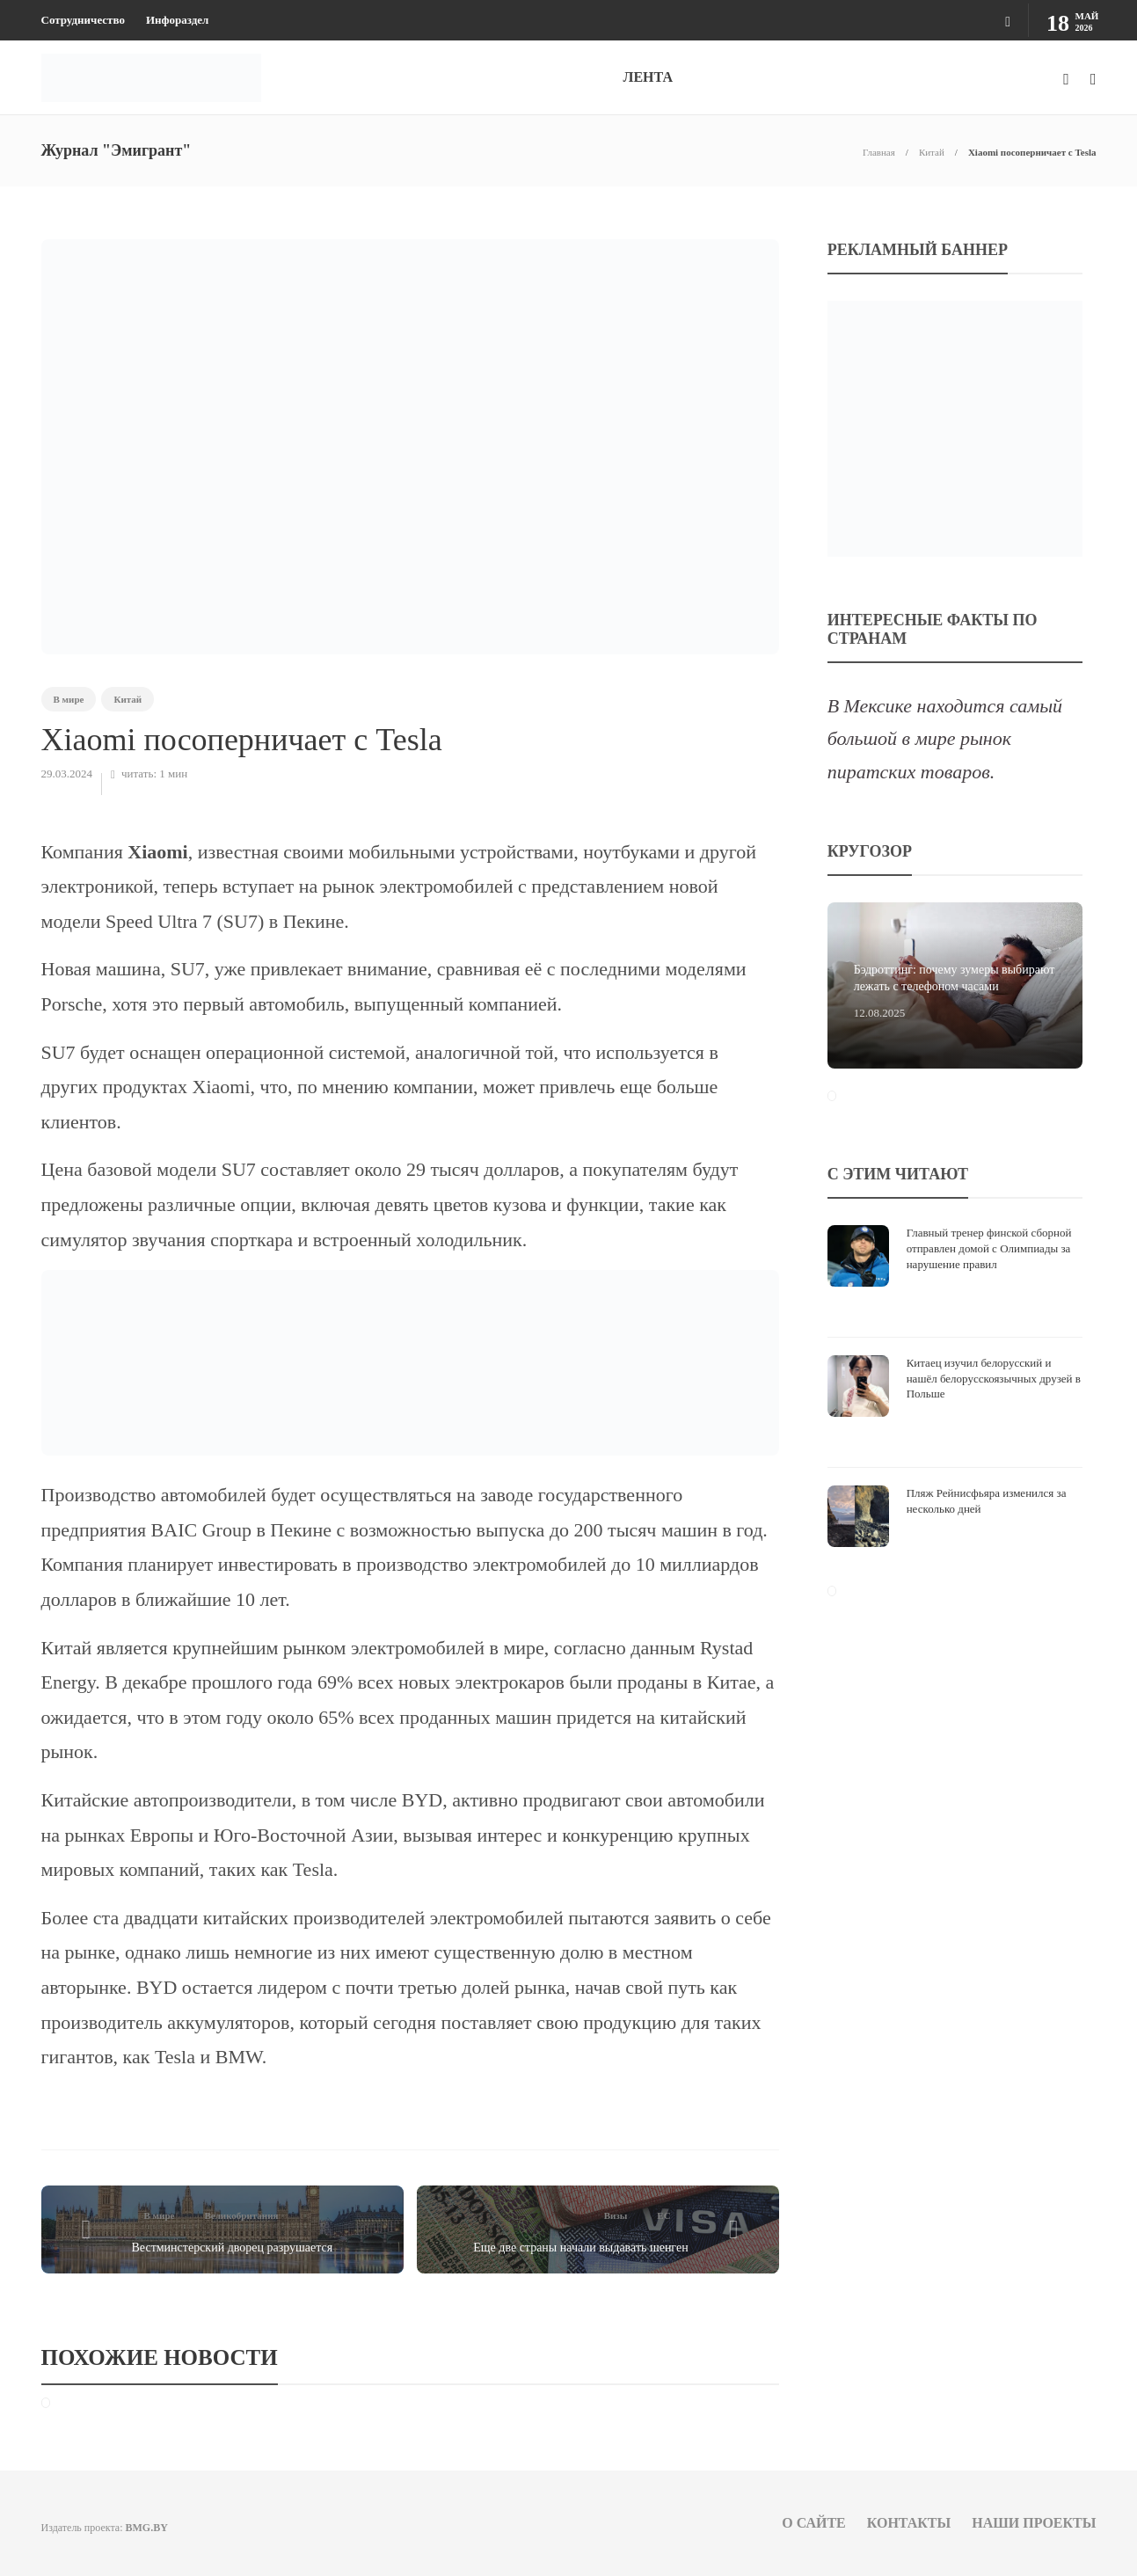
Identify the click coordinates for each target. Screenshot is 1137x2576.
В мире (69, 699)
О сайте (814, 2522)
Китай (931, 152)
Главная (879, 152)
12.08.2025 (880, 1012)
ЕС (663, 2215)
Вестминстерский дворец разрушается (232, 2247)
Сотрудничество (83, 19)
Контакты (909, 2522)
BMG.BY (146, 2527)
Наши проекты (1034, 2522)
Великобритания (241, 2215)
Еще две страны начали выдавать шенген (580, 2247)
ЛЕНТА (648, 76)
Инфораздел (177, 19)
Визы (616, 2215)
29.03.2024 (67, 773)
